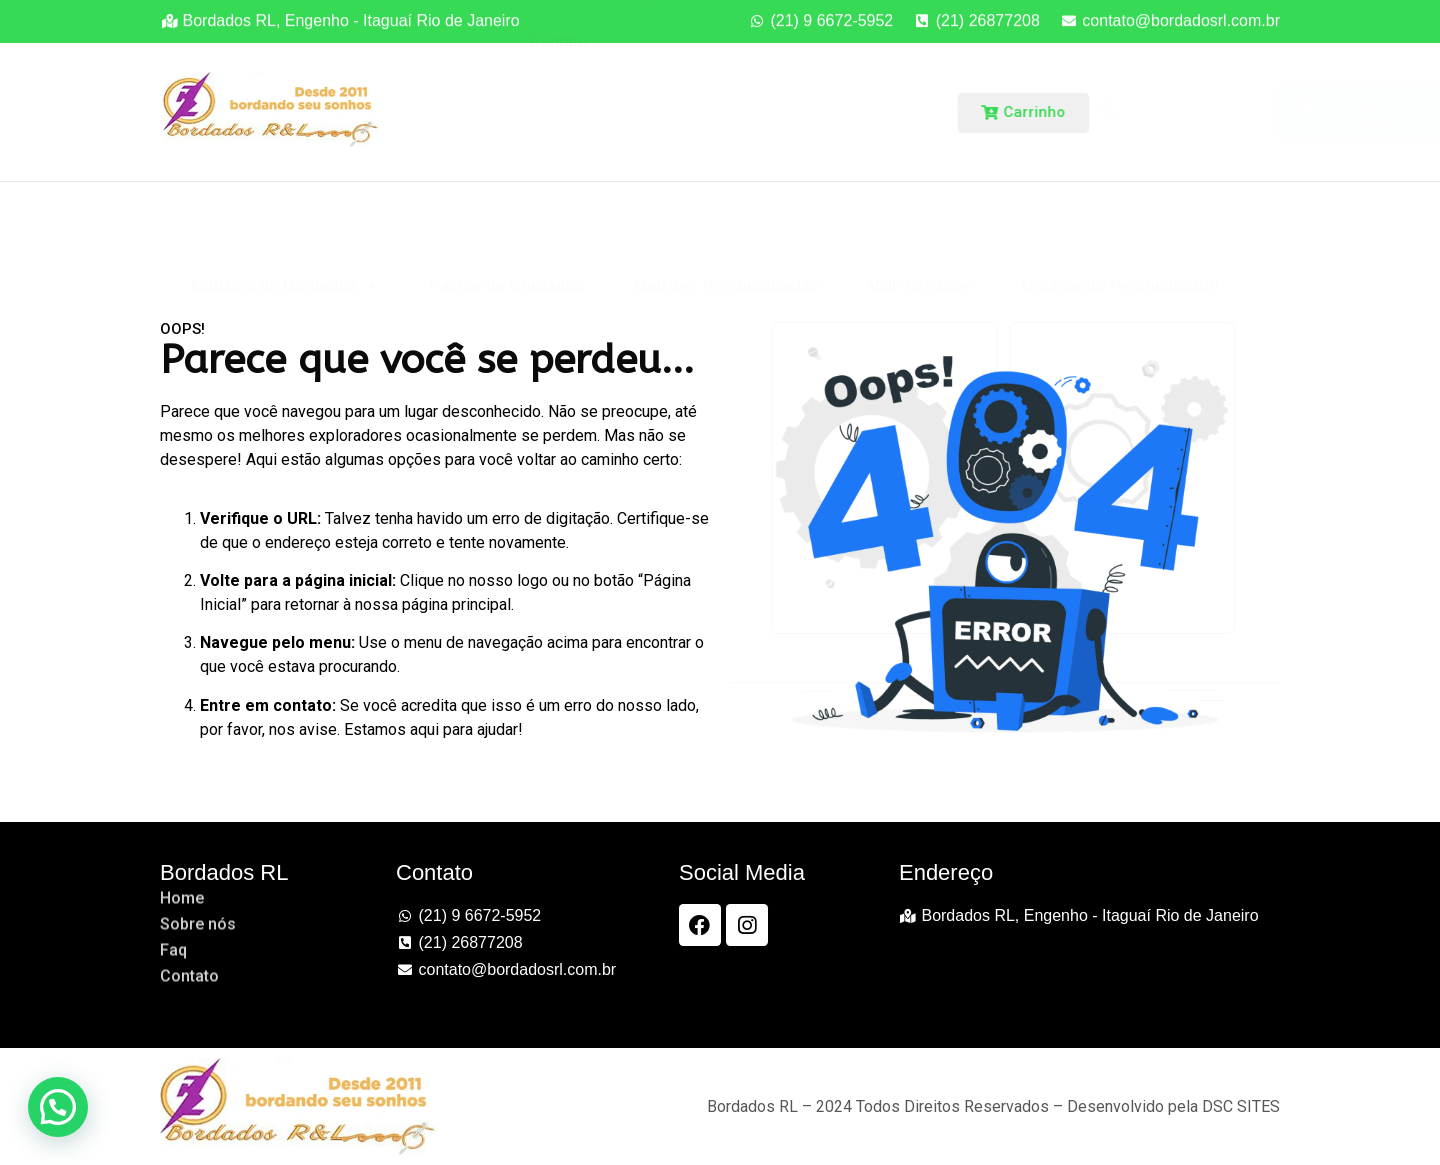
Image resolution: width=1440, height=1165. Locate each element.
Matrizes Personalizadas (726, 228)
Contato (558, 117)
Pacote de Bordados (506, 228)
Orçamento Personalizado (1119, 228)
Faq (644, 71)
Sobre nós (564, 71)
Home (475, 71)
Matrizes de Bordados (285, 229)
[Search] (942, 110)
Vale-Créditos (920, 228)
